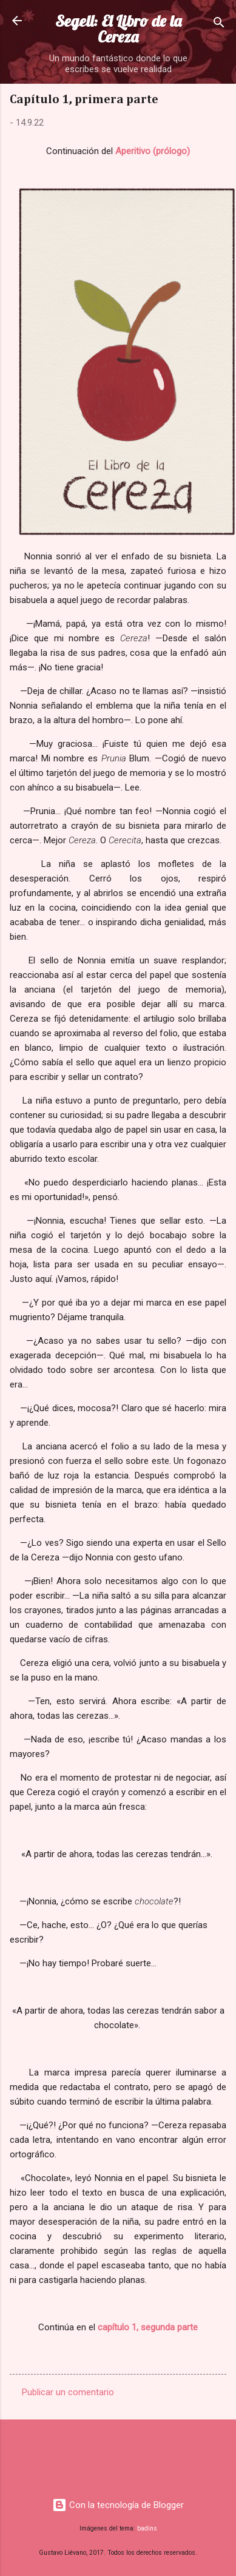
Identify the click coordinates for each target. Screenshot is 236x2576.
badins (147, 2528)
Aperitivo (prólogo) (152, 151)
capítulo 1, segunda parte (148, 2327)
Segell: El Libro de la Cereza (118, 29)
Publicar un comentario (68, 2392)
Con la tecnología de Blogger (118, 2505)
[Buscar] (219, 24)
